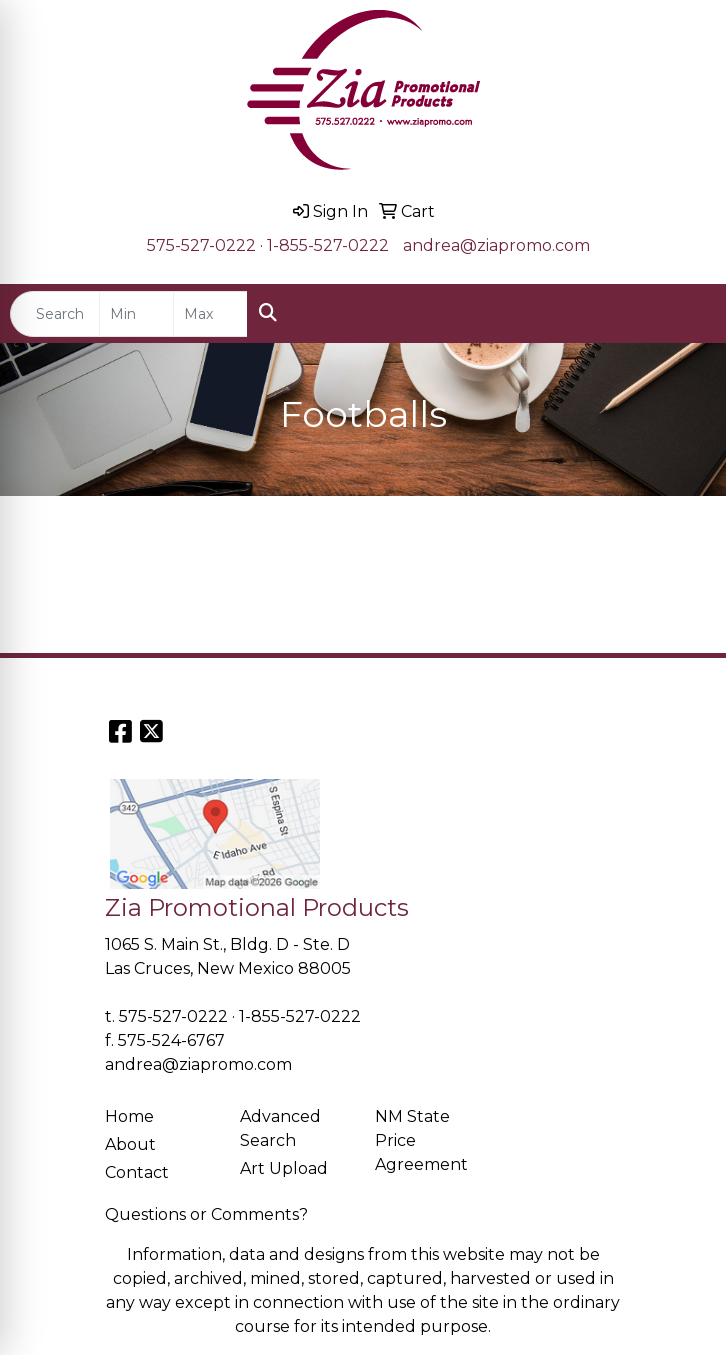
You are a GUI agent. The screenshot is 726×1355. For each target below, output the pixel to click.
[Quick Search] (55, 314)
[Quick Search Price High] (210, 314)
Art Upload (284, 1168)
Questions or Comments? (206, 1214)
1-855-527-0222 (328, 245)
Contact (137, 1172)
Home (129, 1116)
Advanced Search (280, 1128)
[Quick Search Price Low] (136, 314)
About (130, 1144)
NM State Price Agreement (421, 1140)
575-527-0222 (201, 245)
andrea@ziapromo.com (496, 245)
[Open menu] (686, 314)
